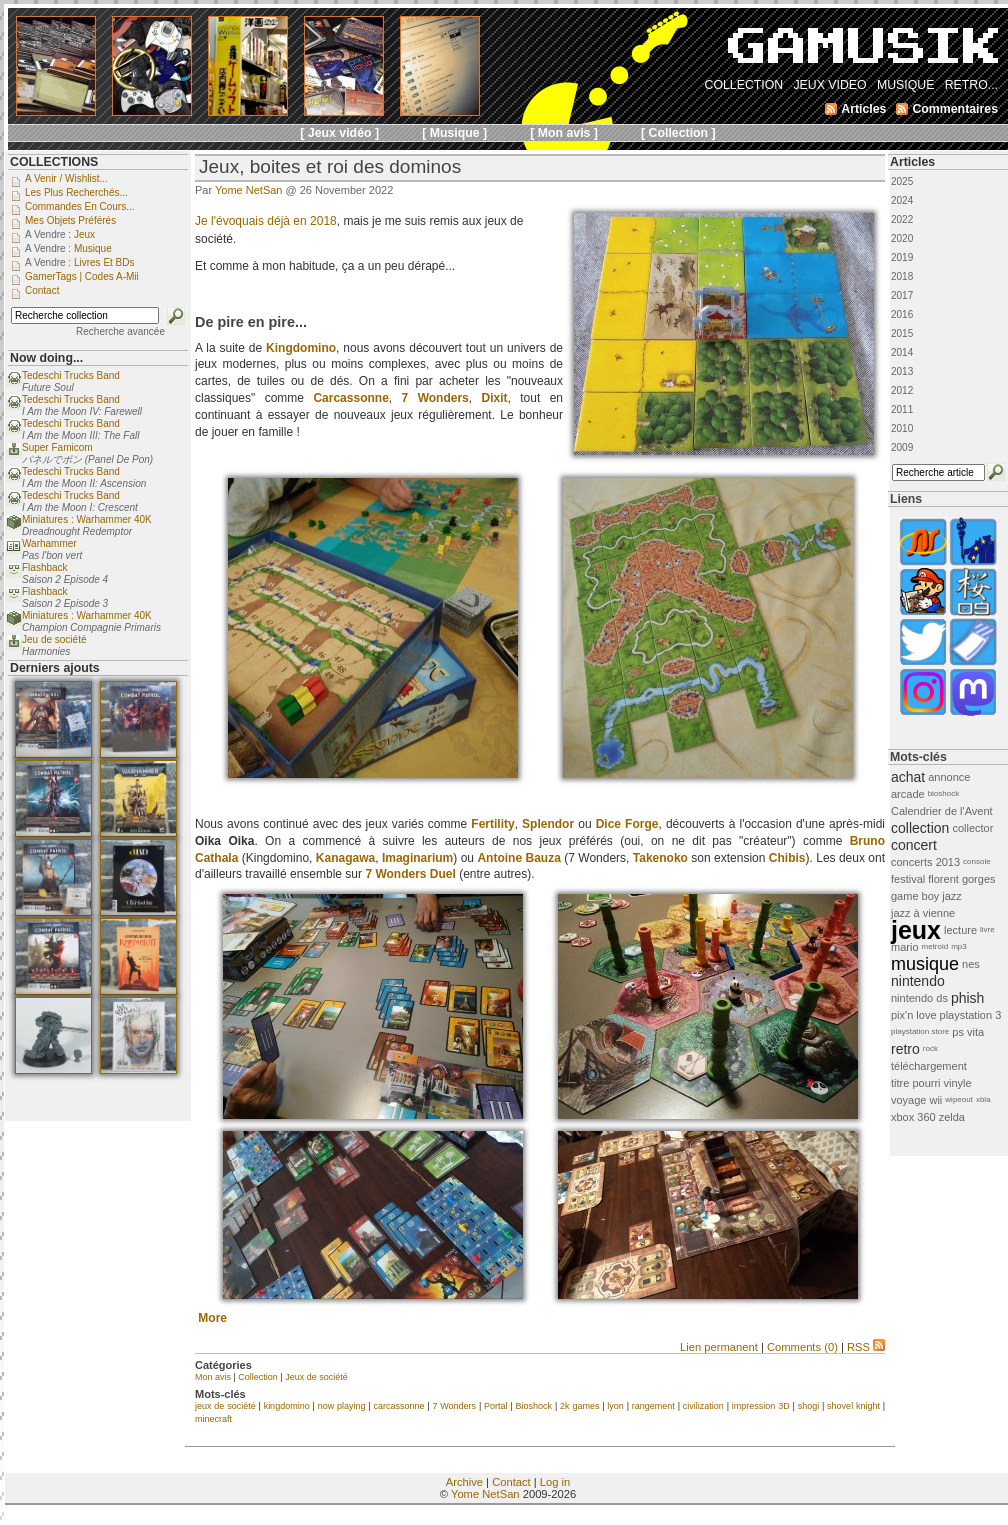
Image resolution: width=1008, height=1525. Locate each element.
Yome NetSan (248, 190)
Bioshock (534, 1406)
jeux (916, 930)
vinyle (958, 1083)
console (977, 861)
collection (920, 828)
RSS (866, 1347)
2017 (902, 295)
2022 (902, 219)
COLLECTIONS (54, 162)
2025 (902, 181)
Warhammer (49, 543)
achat (908, 777)
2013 (902, 371)
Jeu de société (54, 639)
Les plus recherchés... (76, 192)
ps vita (968, 1032)
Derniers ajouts (55, 668)
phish (967, 998)
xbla (983, 1099)
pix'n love (914, 1015)
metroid (935, 946)
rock (930, 1048)
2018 (902, 276)
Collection (258, 1377)
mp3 (959, 946)
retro (905, 1049)
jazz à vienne (923, 913)
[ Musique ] (454, 133)
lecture (960, 930)
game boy (915, 896)
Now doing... (46, 358)
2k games (579, 1406)
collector (972, 828)
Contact (511, 1482)
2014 (902, 352)
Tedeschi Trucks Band (71, 375)
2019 (902, 257)
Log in (555, 1482)
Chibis (787, 858)
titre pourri (916, 1083)
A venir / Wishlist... (66, 178)
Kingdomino (301, 348)
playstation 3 (971, 1015)
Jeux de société (316, 1377)
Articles (912, 162)
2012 (902, 390)
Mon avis (213, 1377)
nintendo (918, 981)
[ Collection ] (678, 133)
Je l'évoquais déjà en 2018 (266, 221)
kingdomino (287, 1406)
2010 (902, 428)
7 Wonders (454, 1406)
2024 (902, 200)
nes (971, 964)
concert (914, 845)
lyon (615, 1406)
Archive (464, 1482)
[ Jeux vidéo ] (339, 133)
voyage (908, 1100)
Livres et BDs (104, 262)
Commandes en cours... (80, 206)
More (212, 1318)
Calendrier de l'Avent (942, 811)
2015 (902, 333)
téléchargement (929, 1066)
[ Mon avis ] (564, 133)
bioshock (944, 793)
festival (908, 879)
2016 (902, 314)
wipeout (959, 1099)
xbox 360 (913, 1117)
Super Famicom (57, 447)
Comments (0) (802, 1347)
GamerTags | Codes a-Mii (82, 276)
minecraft (213, 1419)
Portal (496, 1406)
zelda (952, 1117)
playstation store (920, 1031)
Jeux (84, 234)
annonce (949, 777)
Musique (93, 248)
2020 (902, 238)
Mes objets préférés (70, 220)
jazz (952, 896)
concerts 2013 (925, 862)
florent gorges (961, 879)
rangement (653, 1406)
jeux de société (225, 1406)
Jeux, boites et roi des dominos (330, 166)
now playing (342, 1406)
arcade (908, 794)
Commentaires (955, 109)
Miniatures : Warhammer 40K (87, 519)
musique (925, 964)
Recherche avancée (120, 331)
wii (935, 1100)
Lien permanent (719, 1347)
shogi (809, 1406)
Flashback (45, 567)
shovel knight (853, 1406)
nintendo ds (919, 998)
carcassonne (398, 1406)
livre (987, 929)
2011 (902, 409)
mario (905, 947)
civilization (703, 1406)
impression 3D (761, 1406)
